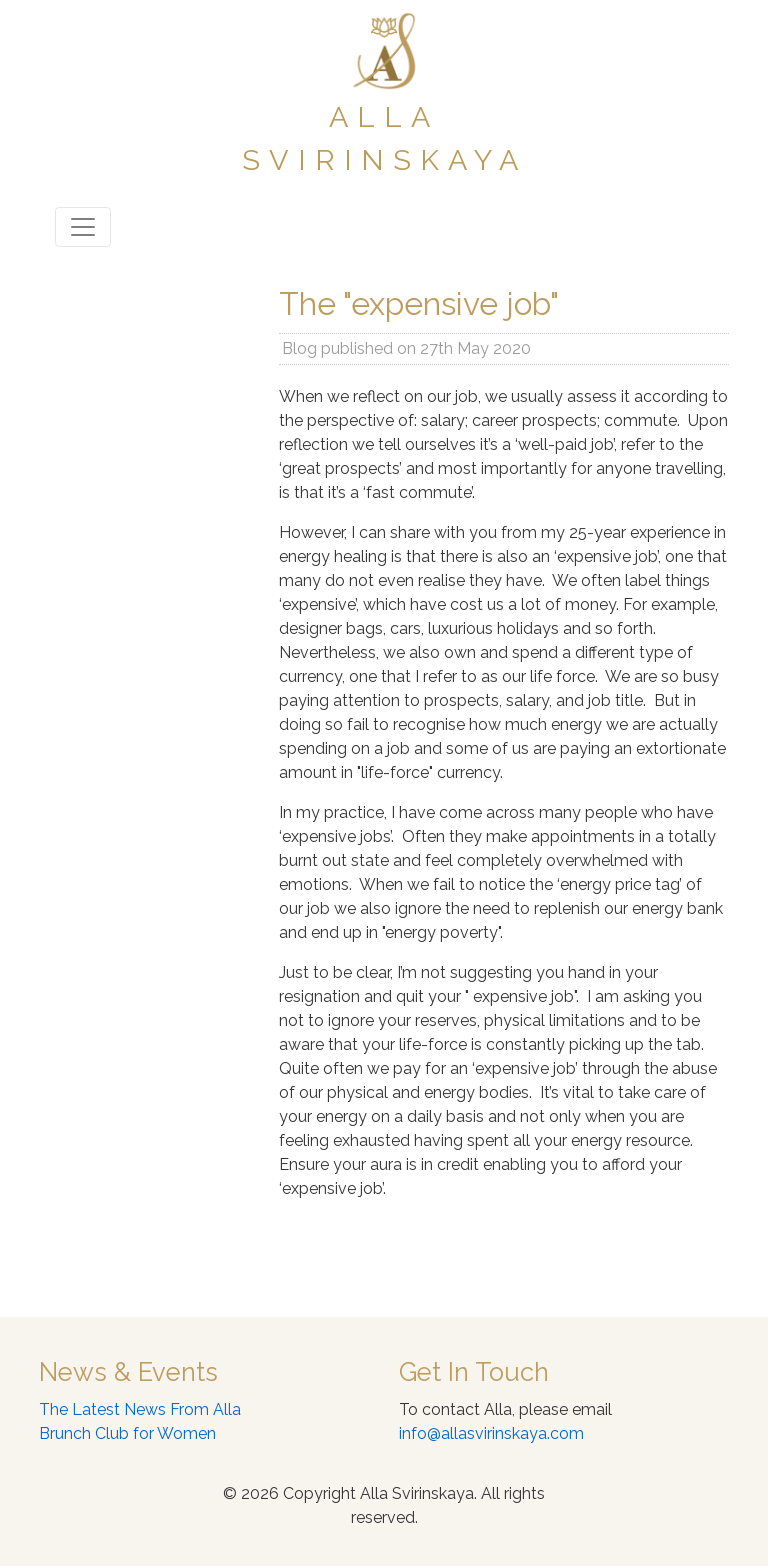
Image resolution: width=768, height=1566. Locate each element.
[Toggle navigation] (83, 227)
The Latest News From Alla (140, 1409)
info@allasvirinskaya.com (491, 1433)
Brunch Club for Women (127, 1433)
